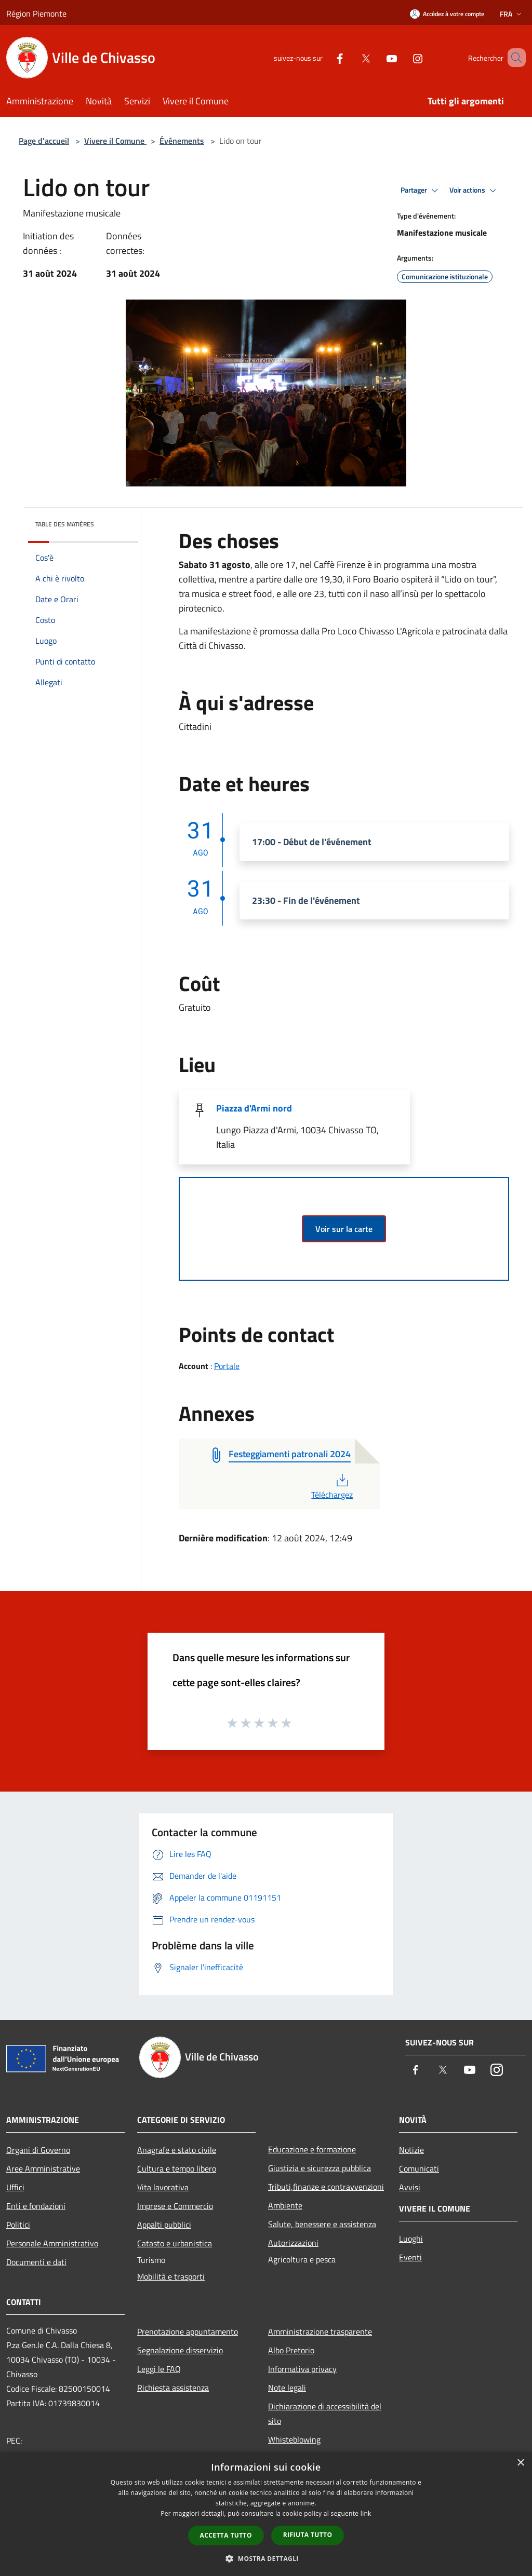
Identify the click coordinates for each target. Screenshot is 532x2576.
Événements (181, 140)
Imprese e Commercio (175, 2206)
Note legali (287, 2387)
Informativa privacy (302, 2369)
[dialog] (266, 2514)
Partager (421, 190)
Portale (227, 1366)
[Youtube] (376, 57)
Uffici (15, 2187)
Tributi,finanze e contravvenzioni (326, 2186)
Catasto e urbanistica (174, 2243)
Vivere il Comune (115, 140)
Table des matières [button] (64, 524)
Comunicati (419, 2168)
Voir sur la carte (344, 1229)
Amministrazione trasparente (320, 2331)
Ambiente (285, 2205)
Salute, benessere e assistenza (322, 2224)
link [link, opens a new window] (366, 2513)
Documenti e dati (36, 2262)
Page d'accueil (44, 140)
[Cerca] (513, 57)
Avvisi (409, 2187)
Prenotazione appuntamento (187, 2331)
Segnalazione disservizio (180, 2350)
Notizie (411, 2150)
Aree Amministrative (43, 2168)
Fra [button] (512, 13)
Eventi (410, 2257)
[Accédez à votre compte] (447, 14)
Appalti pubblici (164, 2224)
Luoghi (411, 2238)
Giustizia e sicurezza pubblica (319, 2168)
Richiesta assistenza (173, 2387)
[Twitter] (350, 57)
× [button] (520, 2463)
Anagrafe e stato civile (176, 2150)
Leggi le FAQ (159, 2369)
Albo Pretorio (291, 2350)
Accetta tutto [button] (226, 2535)
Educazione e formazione (312, 2149)
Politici (18, 2224)
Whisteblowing (294, 2439)
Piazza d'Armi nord (254, 1108)
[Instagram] (402, 57)
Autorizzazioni (293, 2242)
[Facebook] (324, 57)
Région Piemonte (36, 13)
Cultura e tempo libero (176, 2168)
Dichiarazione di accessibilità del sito (324, 2413)
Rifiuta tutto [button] (307, 2534)
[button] (266, 2558)
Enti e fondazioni (35, 2206)
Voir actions (474, 190)
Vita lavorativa (163, 2187)
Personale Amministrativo (52, 2243)
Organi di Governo (38, 2150)
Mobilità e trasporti (171, 2276)
